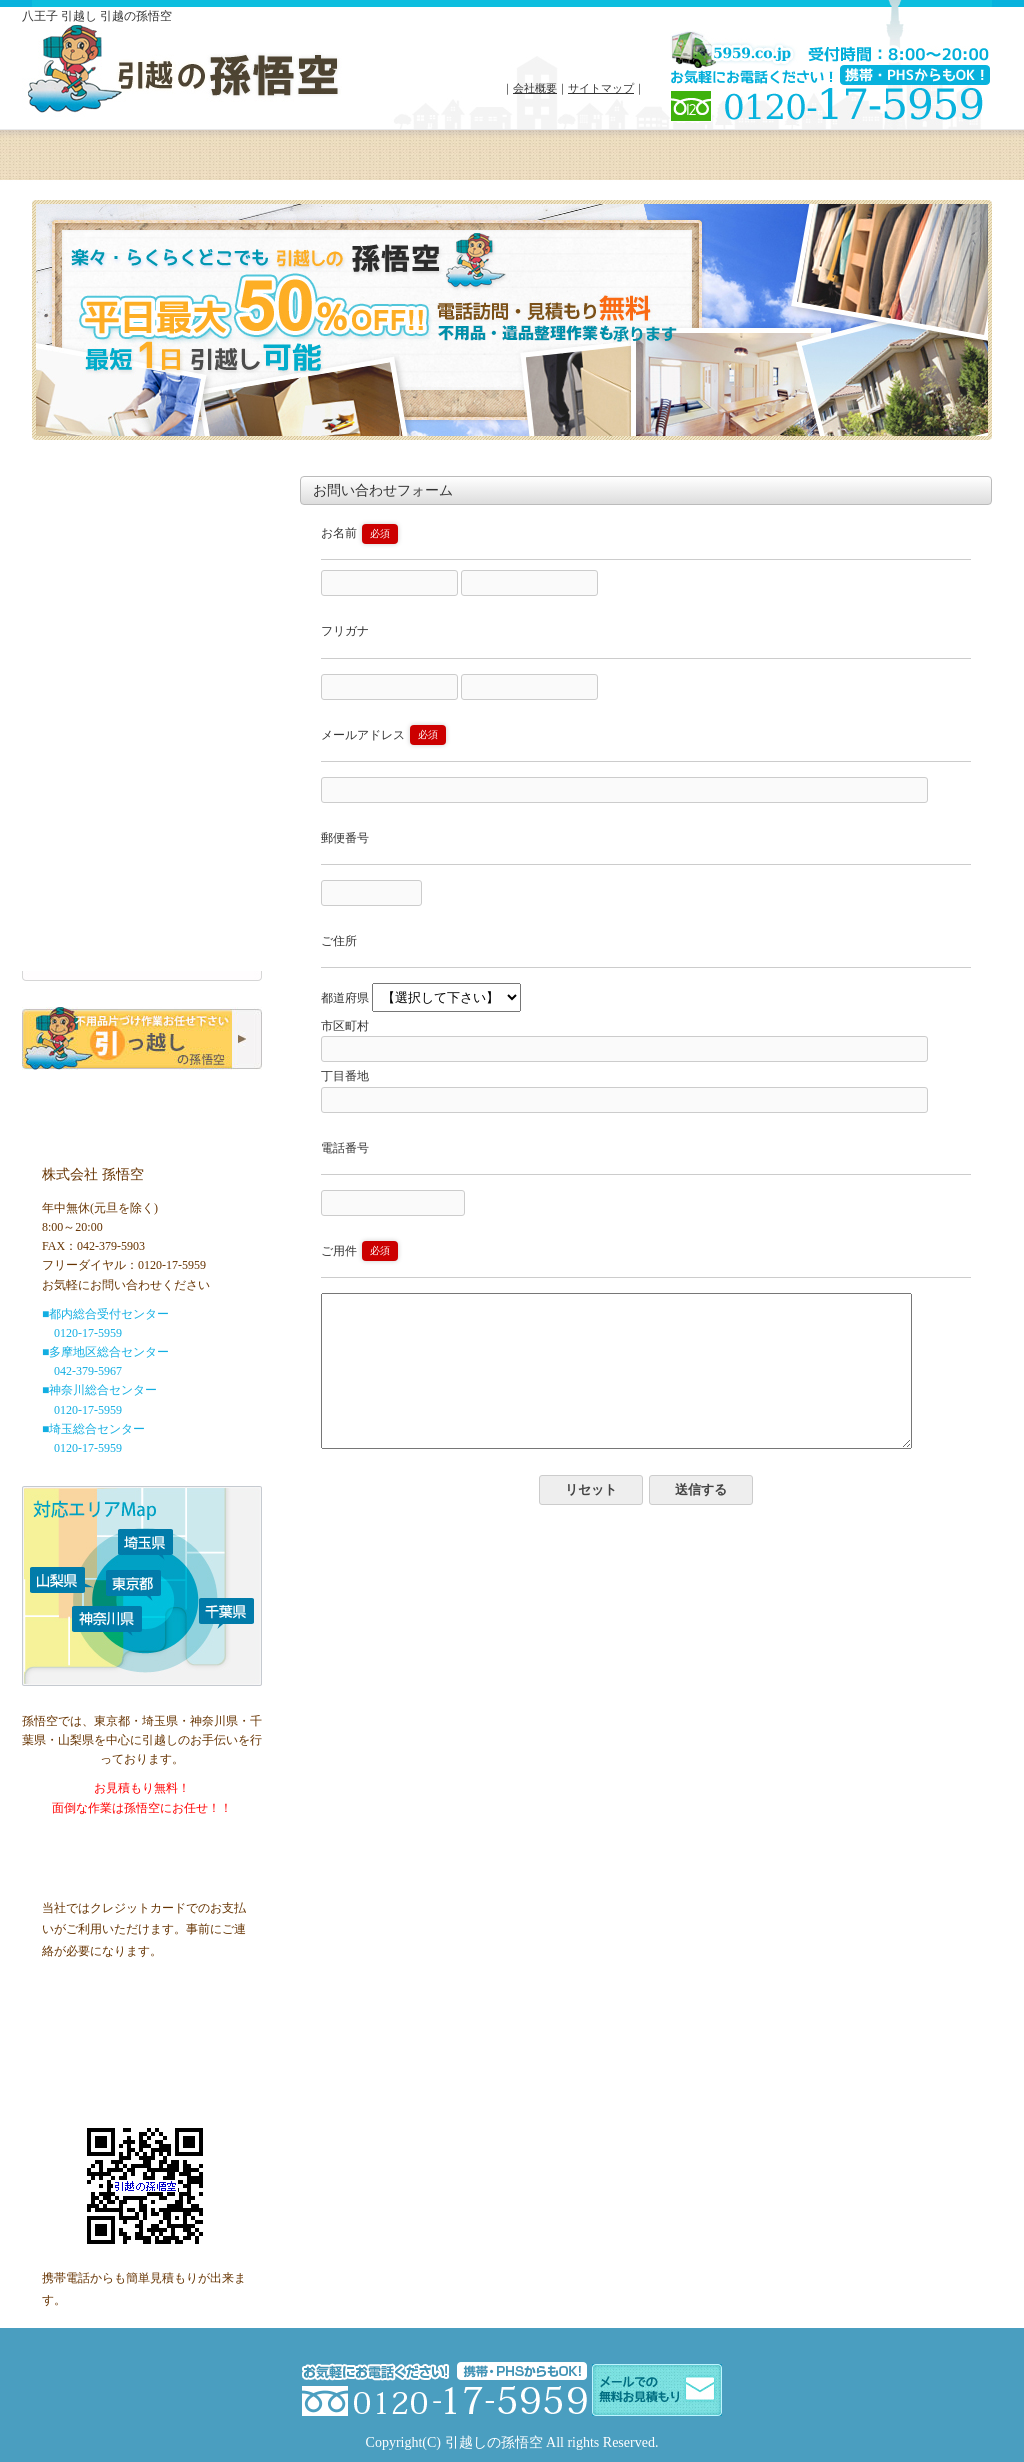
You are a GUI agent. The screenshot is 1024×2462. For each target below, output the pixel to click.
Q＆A (142, 919)
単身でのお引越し (142, 783)
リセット (591, 1519)
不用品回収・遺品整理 (142, 851)
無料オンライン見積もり (142, 598)
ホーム (87, 166)
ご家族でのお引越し (142, 817)
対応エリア (362, 166)
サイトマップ (601, 88)
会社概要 (535, 88)
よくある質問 (643, 166)
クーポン (928, 166)
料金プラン (222, 166)
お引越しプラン (142, 749)
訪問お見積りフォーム (142, 885)
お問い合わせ (783, 166)
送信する (701, 1519)
